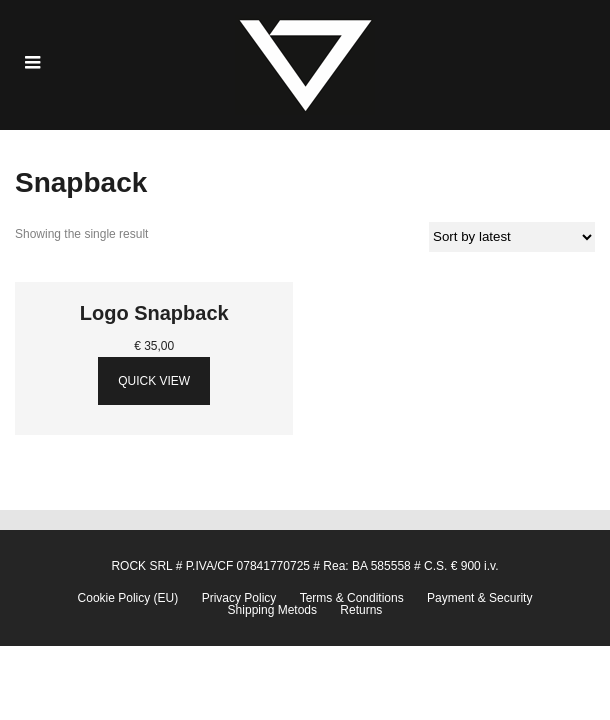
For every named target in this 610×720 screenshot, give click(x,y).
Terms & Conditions (352, 598)
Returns (361, 610)
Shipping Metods (272, 610)
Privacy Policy (239, 598)
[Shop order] (512, 237)
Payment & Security (479, 598)
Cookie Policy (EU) (128, 598)
